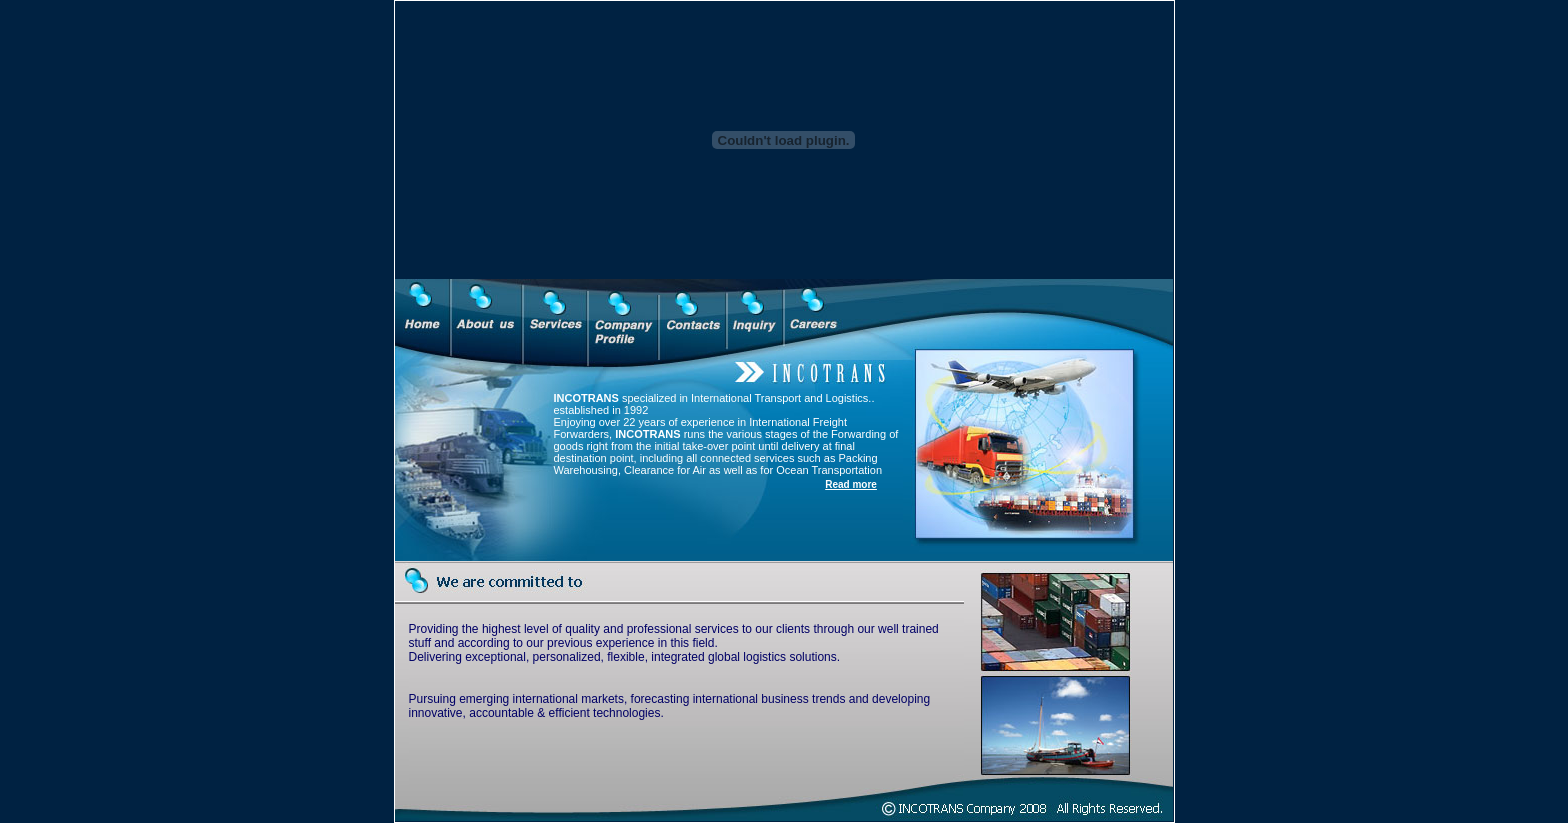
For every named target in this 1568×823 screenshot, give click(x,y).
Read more (851, 484)
